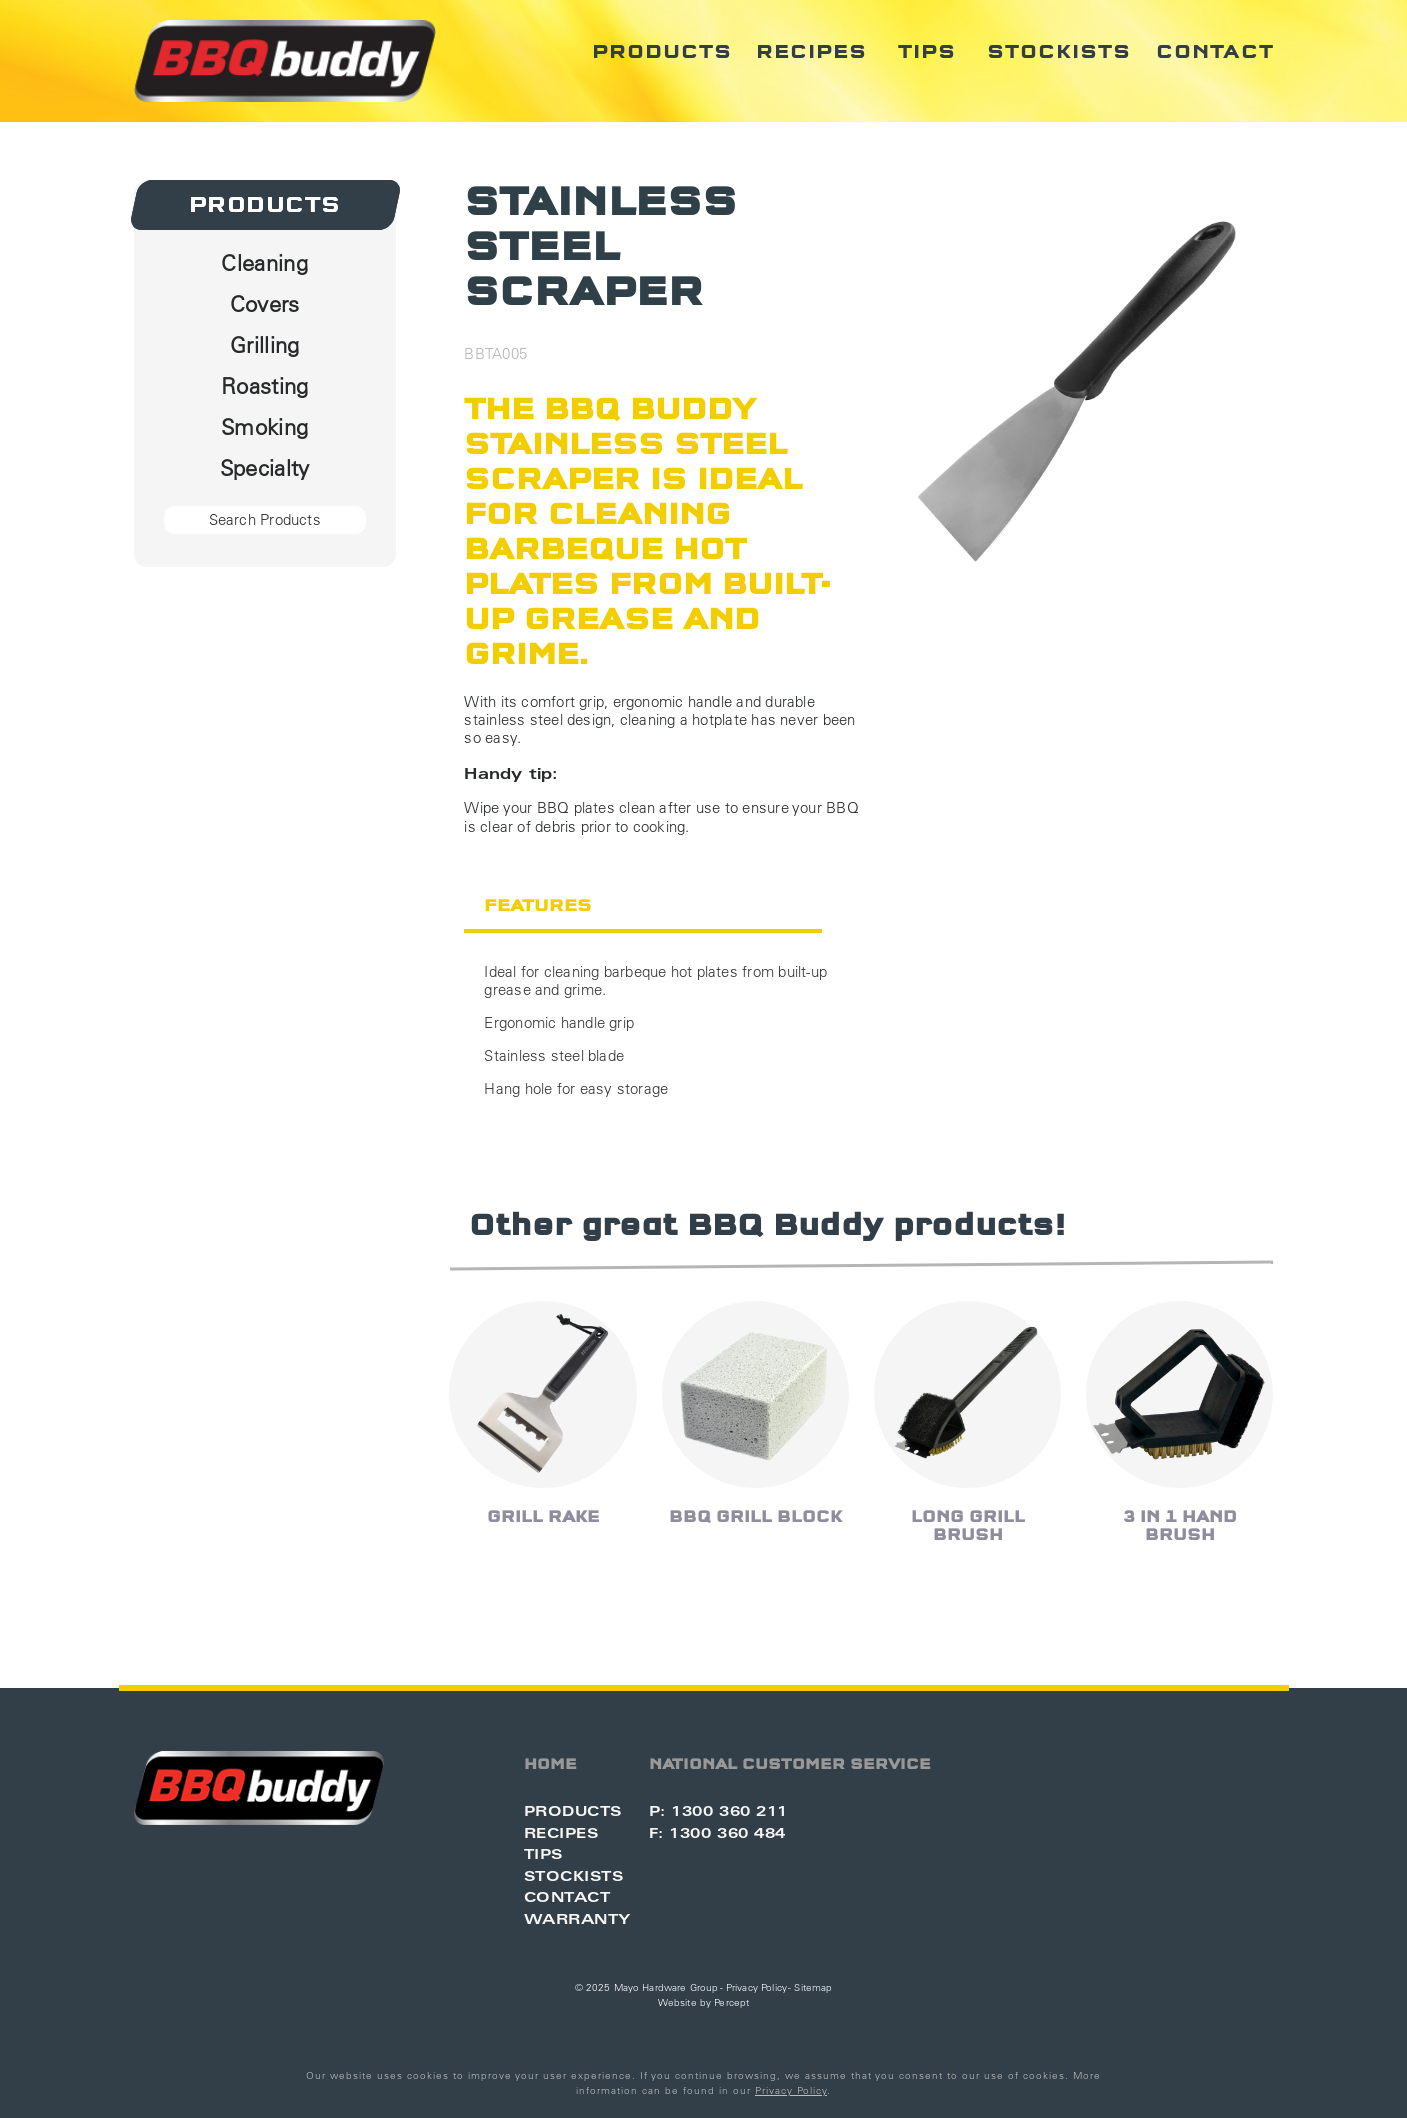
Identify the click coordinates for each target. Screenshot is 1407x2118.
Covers (265, 304)
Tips (927, 52)
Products (662, 52)
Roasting (265, 386)
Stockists (1059, 52)
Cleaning (264, 263)
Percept (731, 2002)
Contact (1215, 52)
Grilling (265, 345)
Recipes (811, 52)
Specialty (265, 468)
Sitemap (813, 1987)
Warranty (577, 1918)
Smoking (264, 427)
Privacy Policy (756, 1987)
